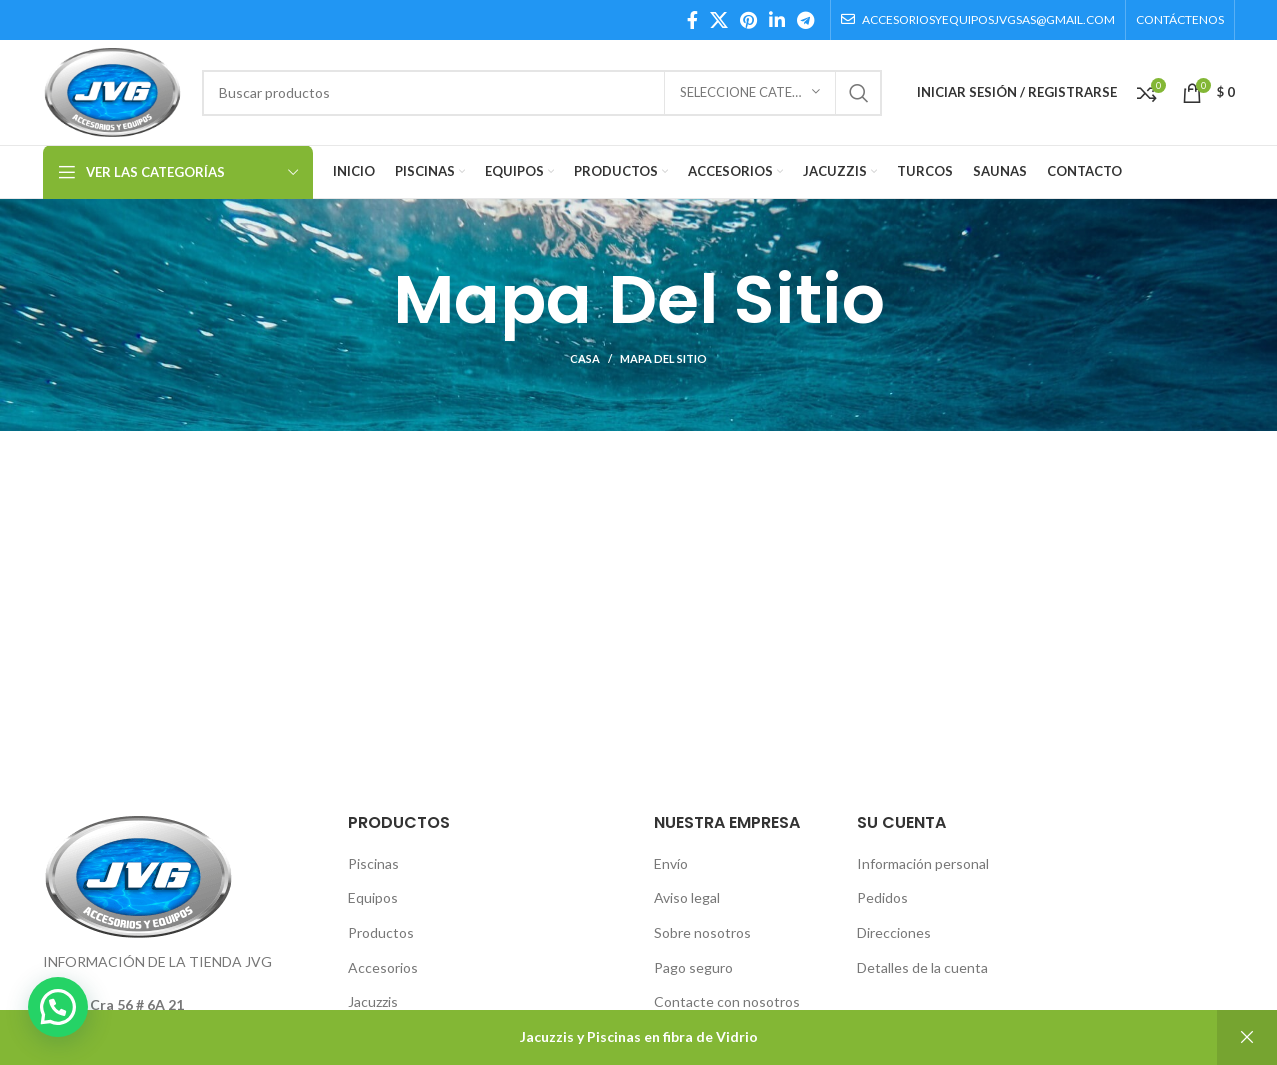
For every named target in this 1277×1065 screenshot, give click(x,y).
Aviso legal (687, 897)
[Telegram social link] (805, 20)
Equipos (373, 897)
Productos (381, 932)
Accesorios (383, 967)
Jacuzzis (373, 1001)
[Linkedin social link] (777, 20)
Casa (585, 358)
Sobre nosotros (702, 932)
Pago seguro (693, 967)
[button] (58, 1007)
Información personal (923, 863)
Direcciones (894, 932)
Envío (671, 863)
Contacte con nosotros (727, 1001)
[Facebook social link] (692, 20)
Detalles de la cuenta (922, 967)
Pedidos (882, 897)
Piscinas (373, 863)
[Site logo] (113, 90)
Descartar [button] (1247, 1037)
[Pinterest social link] (748, 20)
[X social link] (719, 20)
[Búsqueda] (541, 93)
